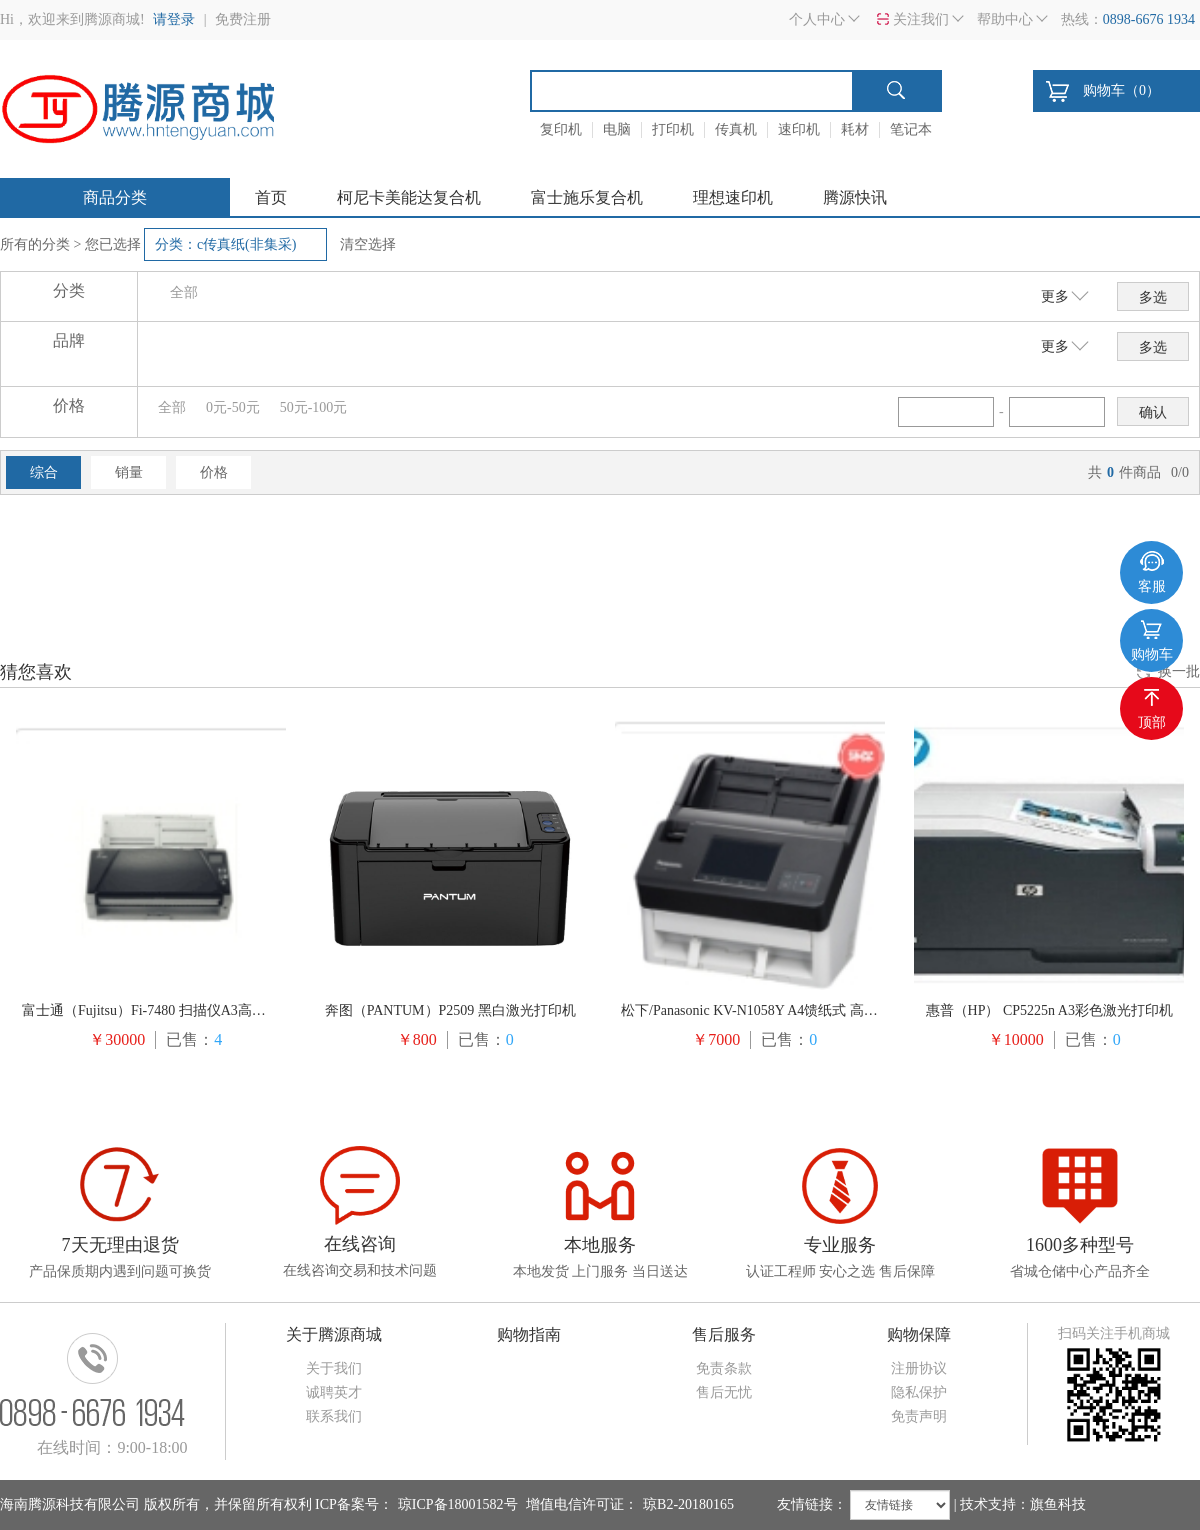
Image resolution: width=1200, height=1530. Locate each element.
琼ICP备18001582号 (458, 1504)
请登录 (174, 19)
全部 (184, 292)
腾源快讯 (855, 197)
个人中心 (817, 19)
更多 (1055, 296)
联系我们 (334, 1416)
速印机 (799, 129)
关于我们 (334, 1368)
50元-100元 (314, 407)
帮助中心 (1005, 19)
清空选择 (368, 244)
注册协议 (919, 1368)
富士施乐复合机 (587, 197)
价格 (214, 472)
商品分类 (115, 197)
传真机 (736, 129)
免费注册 (243, 19)
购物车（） (1121, 90)
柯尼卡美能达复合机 (409, 197)
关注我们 (921, 19)
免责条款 (724, 1368)
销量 (129, 472)
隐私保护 (919, 1392)
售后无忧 (724, 1392)
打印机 (673, 129)
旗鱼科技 (1058, 1504)
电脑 (617, 129)
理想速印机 (733, 197)
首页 (271, 197)
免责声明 (919, 1416)
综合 (44, 472)
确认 (1153, 412)
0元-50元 (233, 407)
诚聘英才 (334, 1392)
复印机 (561, 129)
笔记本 (911, 129)
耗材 (855, 129)
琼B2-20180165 (688, 1504)
